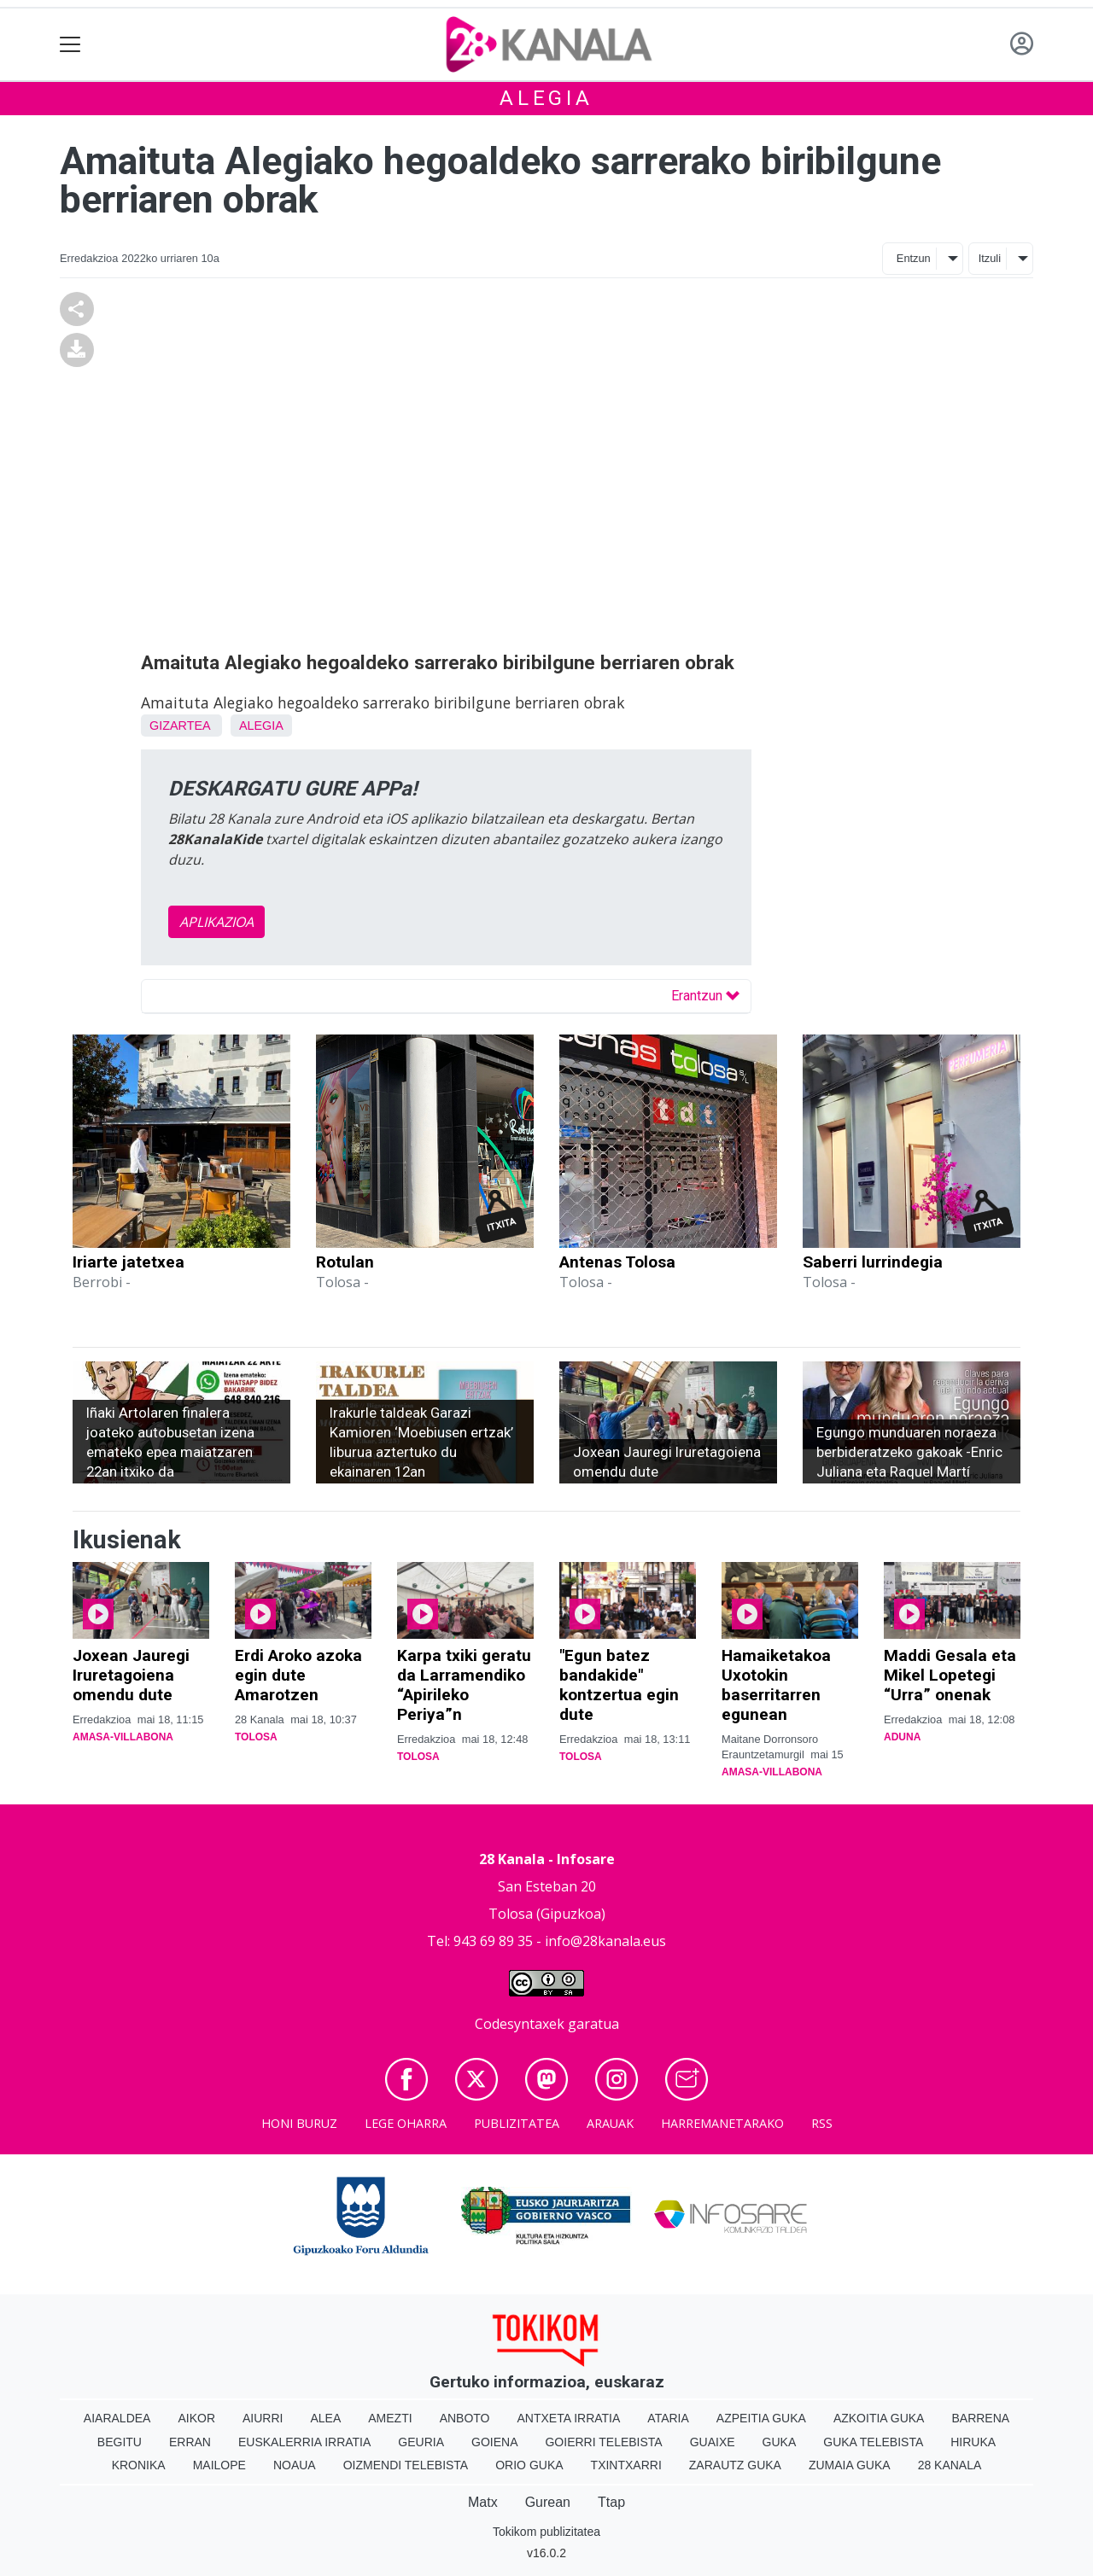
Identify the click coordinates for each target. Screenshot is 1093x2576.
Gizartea (179, 725)
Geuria (421, 2442)
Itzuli (990, 258)
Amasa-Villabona (123, 1737)
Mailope (219, 2465)
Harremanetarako (722, 2123)
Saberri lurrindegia (873, 1262)
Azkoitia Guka (879, 2418)
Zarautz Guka (735, 2465)
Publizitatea (516, 2123)
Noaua (294, 2465)
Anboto (465, 2418)
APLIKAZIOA (216, 921)
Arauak (610, 2123)
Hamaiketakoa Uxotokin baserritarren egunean (776, 1685)
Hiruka (973, 2442)
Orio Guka (529, 2465)
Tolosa (256, 1737)
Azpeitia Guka (761, 2418)
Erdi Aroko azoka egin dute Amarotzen (298, 1675)
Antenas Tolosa (617, 1262)
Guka (780, 2442)
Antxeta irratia (569, 2418)
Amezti (390, 2418)
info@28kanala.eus (605, 1941)
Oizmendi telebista (406, 2465)
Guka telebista (873, 2442)
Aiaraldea (117, 2418)
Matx (483, 2502)
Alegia (546, 98)
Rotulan (345, 1262)
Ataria (668, 2418)
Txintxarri (626, 2465)
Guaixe (712, 2442)
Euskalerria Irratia (304, 2442)
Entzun (914, 258)
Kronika (139, 2465)
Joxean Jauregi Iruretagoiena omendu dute (131, 1675)
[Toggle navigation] (70, 45)
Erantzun (705, 996)
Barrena (980, 2418)
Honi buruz (299, 2123)
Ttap (611, 2502)
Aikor (196, 2418)
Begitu (119, 2442)
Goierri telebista (603, 2442)
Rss (822, 2123)
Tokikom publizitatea (546, 2531)
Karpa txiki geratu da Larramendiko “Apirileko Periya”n (464, 1685)
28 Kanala (950, 2465)
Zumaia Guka (850, 2465)
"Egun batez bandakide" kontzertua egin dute (619, 1685)
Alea (325, 2418)
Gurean (547, 2502)
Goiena (494, 2442)
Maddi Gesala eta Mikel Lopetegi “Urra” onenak (950, 1675)
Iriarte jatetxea (128, 1262)
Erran (190, 2442)
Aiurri (263, 2418)
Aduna (902, 1737)
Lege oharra (406, 2123)
